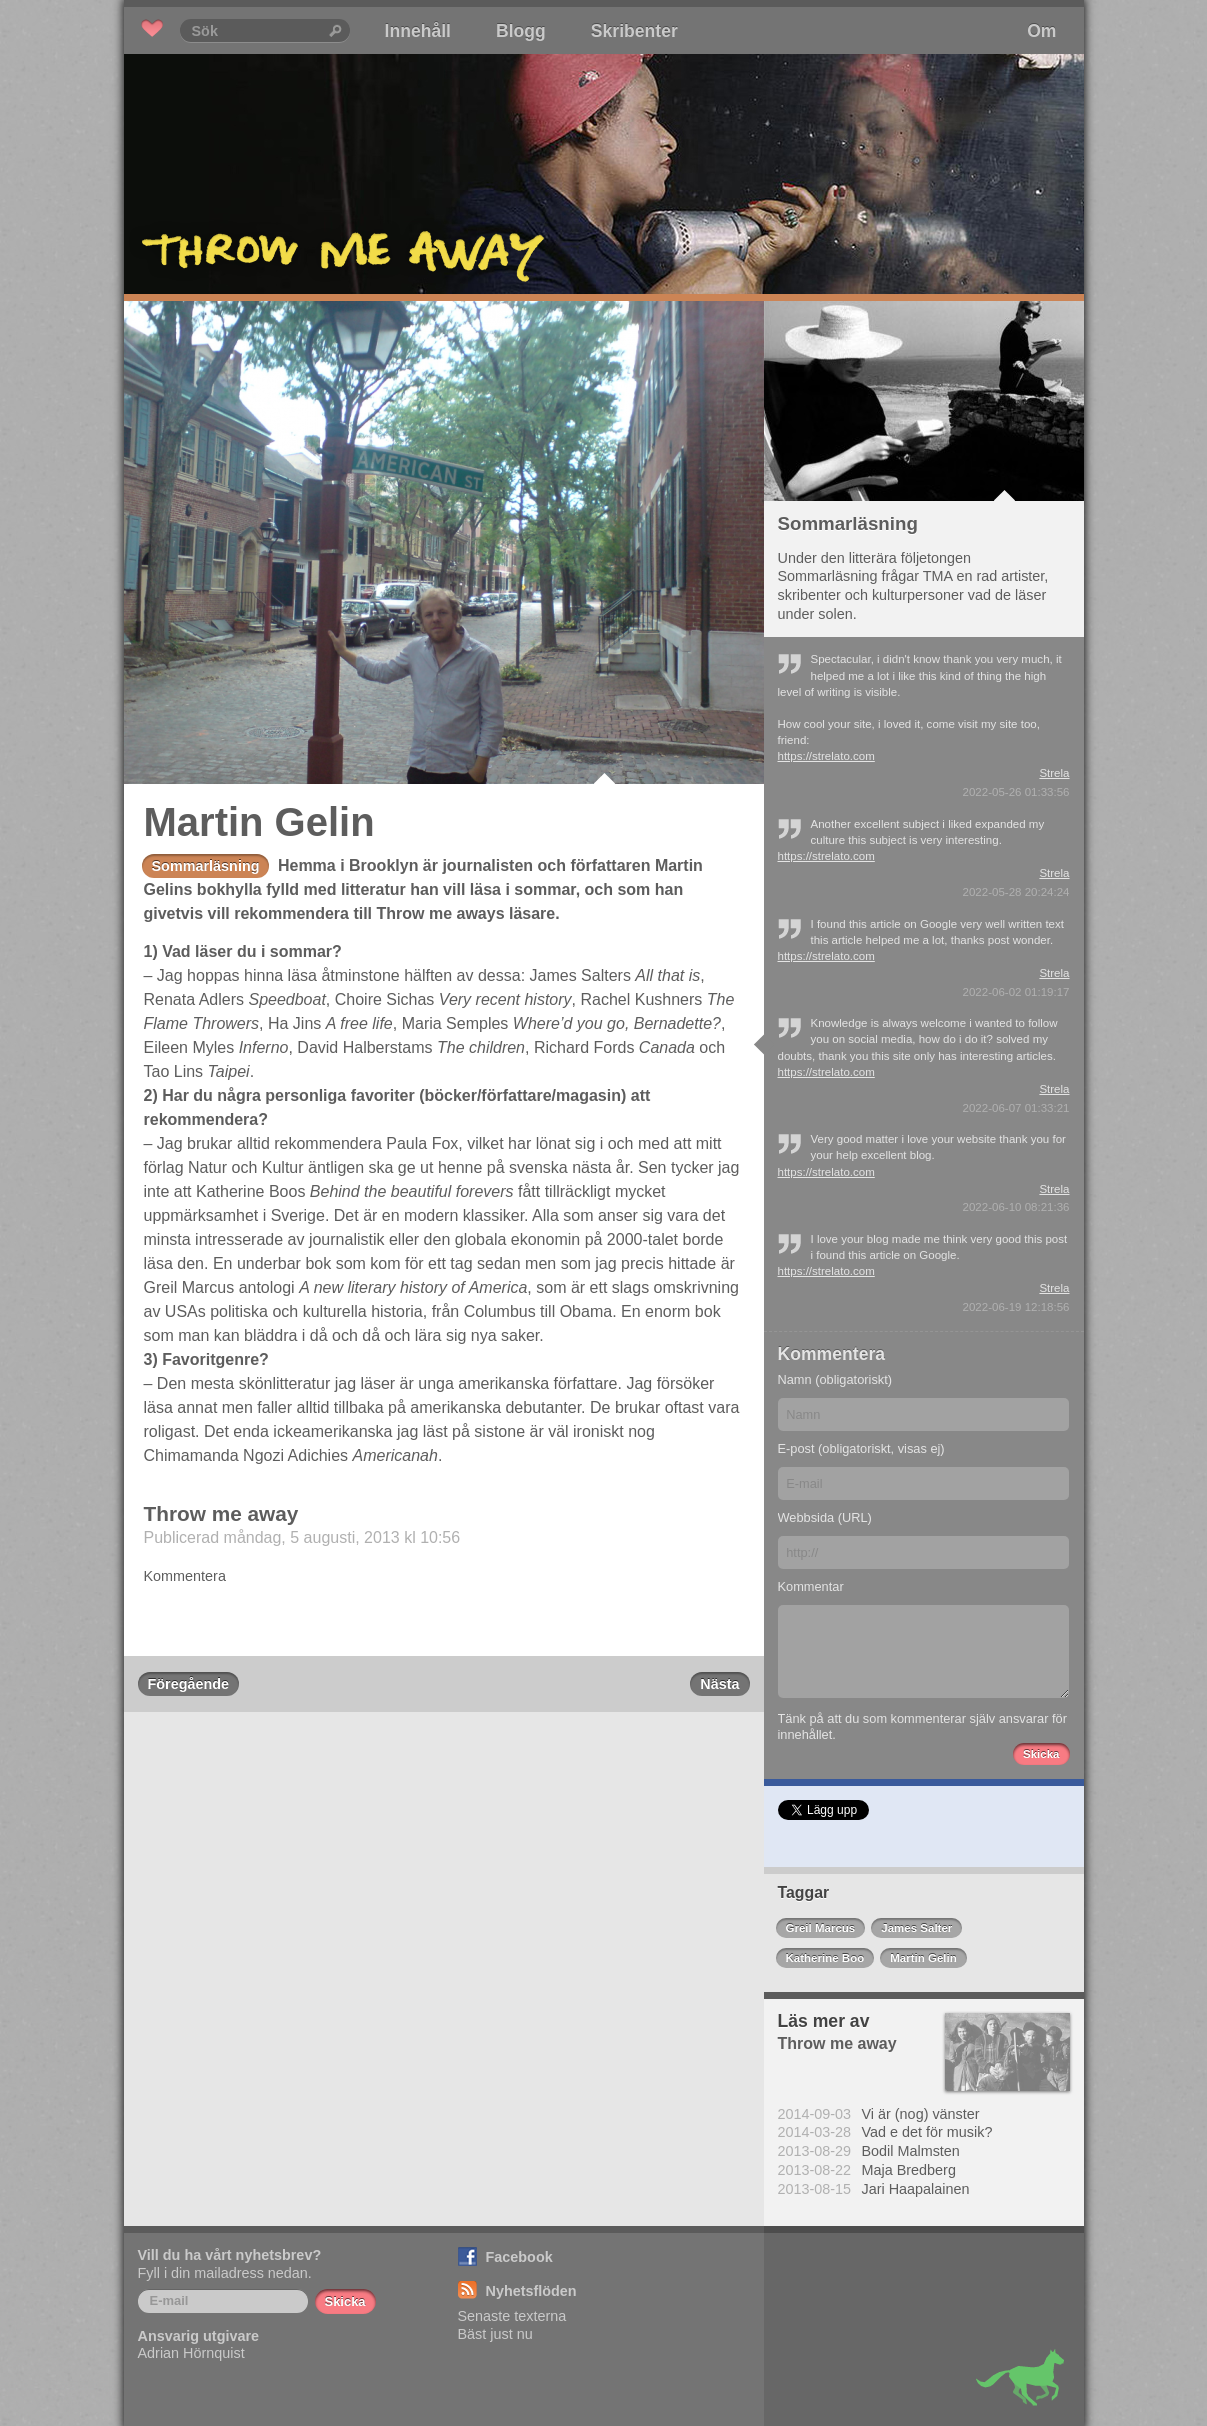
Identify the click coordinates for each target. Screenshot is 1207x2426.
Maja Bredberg (909, 2170)
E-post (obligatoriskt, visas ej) (861, 1448)
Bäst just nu (495, 2334)
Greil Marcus (821, 1928)
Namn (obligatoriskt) (835, 1379)
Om (1041, 31)
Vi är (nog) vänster (921, 2114)
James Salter (916, 1928)
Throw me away (221, 1513)
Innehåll (418, 31)
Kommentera (185, 1576)
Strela (1054, 773)
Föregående (189, 1684)
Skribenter (634, 31)
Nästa (719, 1684)
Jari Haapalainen (916, 2189)
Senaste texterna (512, 2316)
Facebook (519, 2257)
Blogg (521, 31)
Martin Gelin (923, 1958)
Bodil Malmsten (911, 2151)
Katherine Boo (825, 1958)
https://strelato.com (826, 756)
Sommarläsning (206, 866)
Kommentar (811, 1586)
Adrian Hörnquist (191, 2353)
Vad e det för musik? (927, 2132)
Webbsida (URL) (825, 1517)
